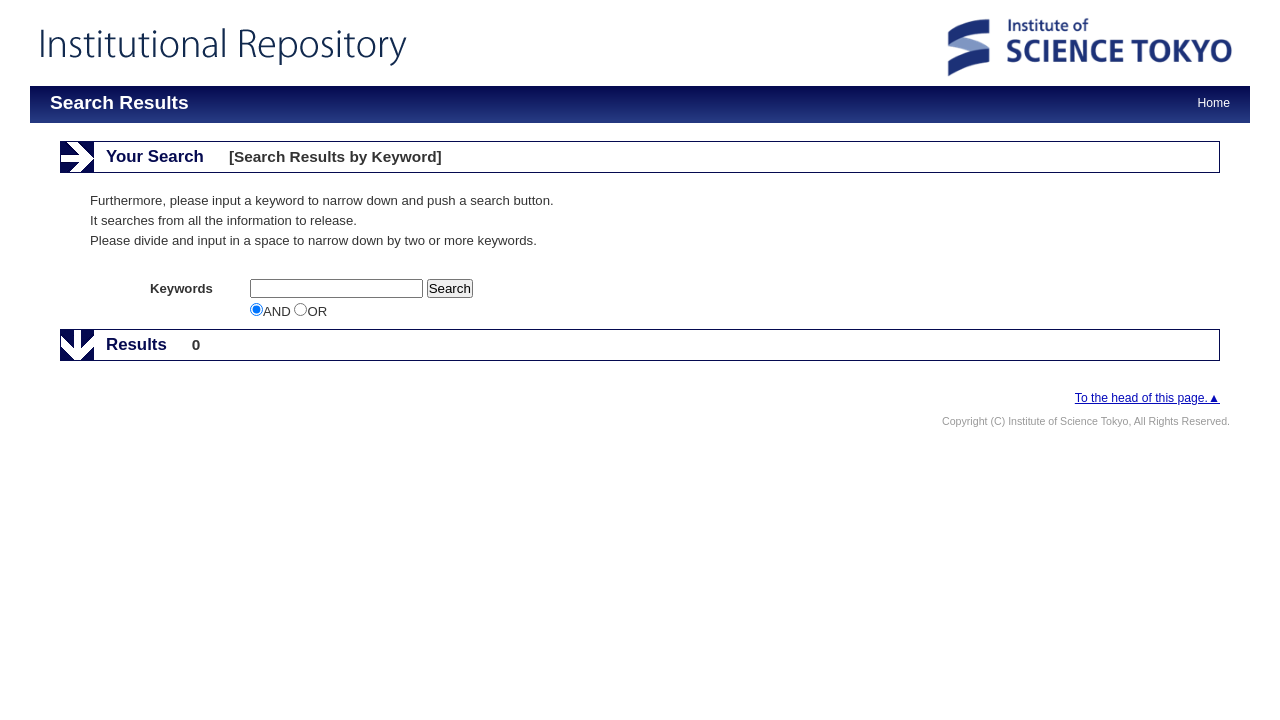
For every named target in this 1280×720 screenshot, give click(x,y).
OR (310, 311)
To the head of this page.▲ (1147, 398)
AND (272, 311)
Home (1214, 103)
